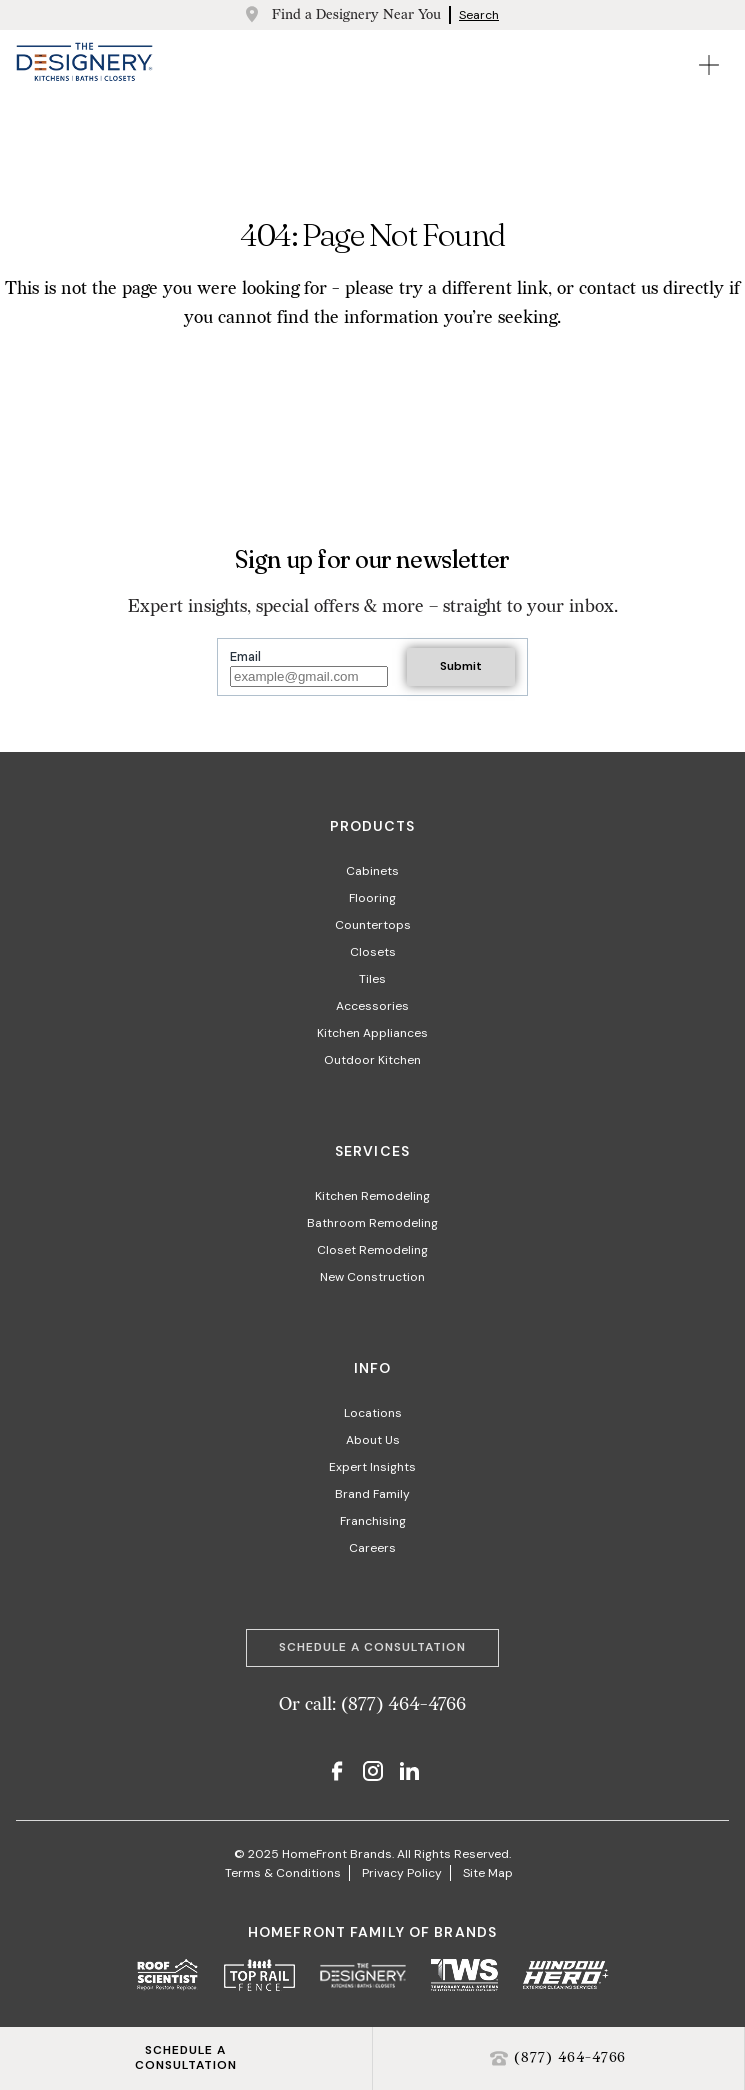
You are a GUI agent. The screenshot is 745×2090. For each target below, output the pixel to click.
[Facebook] (337, 1773)
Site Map (488, 1873)
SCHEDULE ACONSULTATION (186, 2058)
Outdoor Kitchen (372, 1060)
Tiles (372, 979)
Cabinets (372, 871)
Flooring (372, 898)
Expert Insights (372, 1467)
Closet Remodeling (372, 1250)
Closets (373, 952)
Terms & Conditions (283, 1873)
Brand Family (372, 1494)
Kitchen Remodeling (372, 1196)
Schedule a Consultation (372, 1647)
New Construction (372, 1277)
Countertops (373, 925)
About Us (373, 1440)
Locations (373, 1413)
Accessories (372, 1006)
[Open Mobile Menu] (709, 65)
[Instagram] (373, 1773)
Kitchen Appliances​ (372, 1033)
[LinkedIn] (409, 1773)
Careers (372, 1548)
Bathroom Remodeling (372, 1223)
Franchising (373, 1521)
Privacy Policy (402, 1873)
